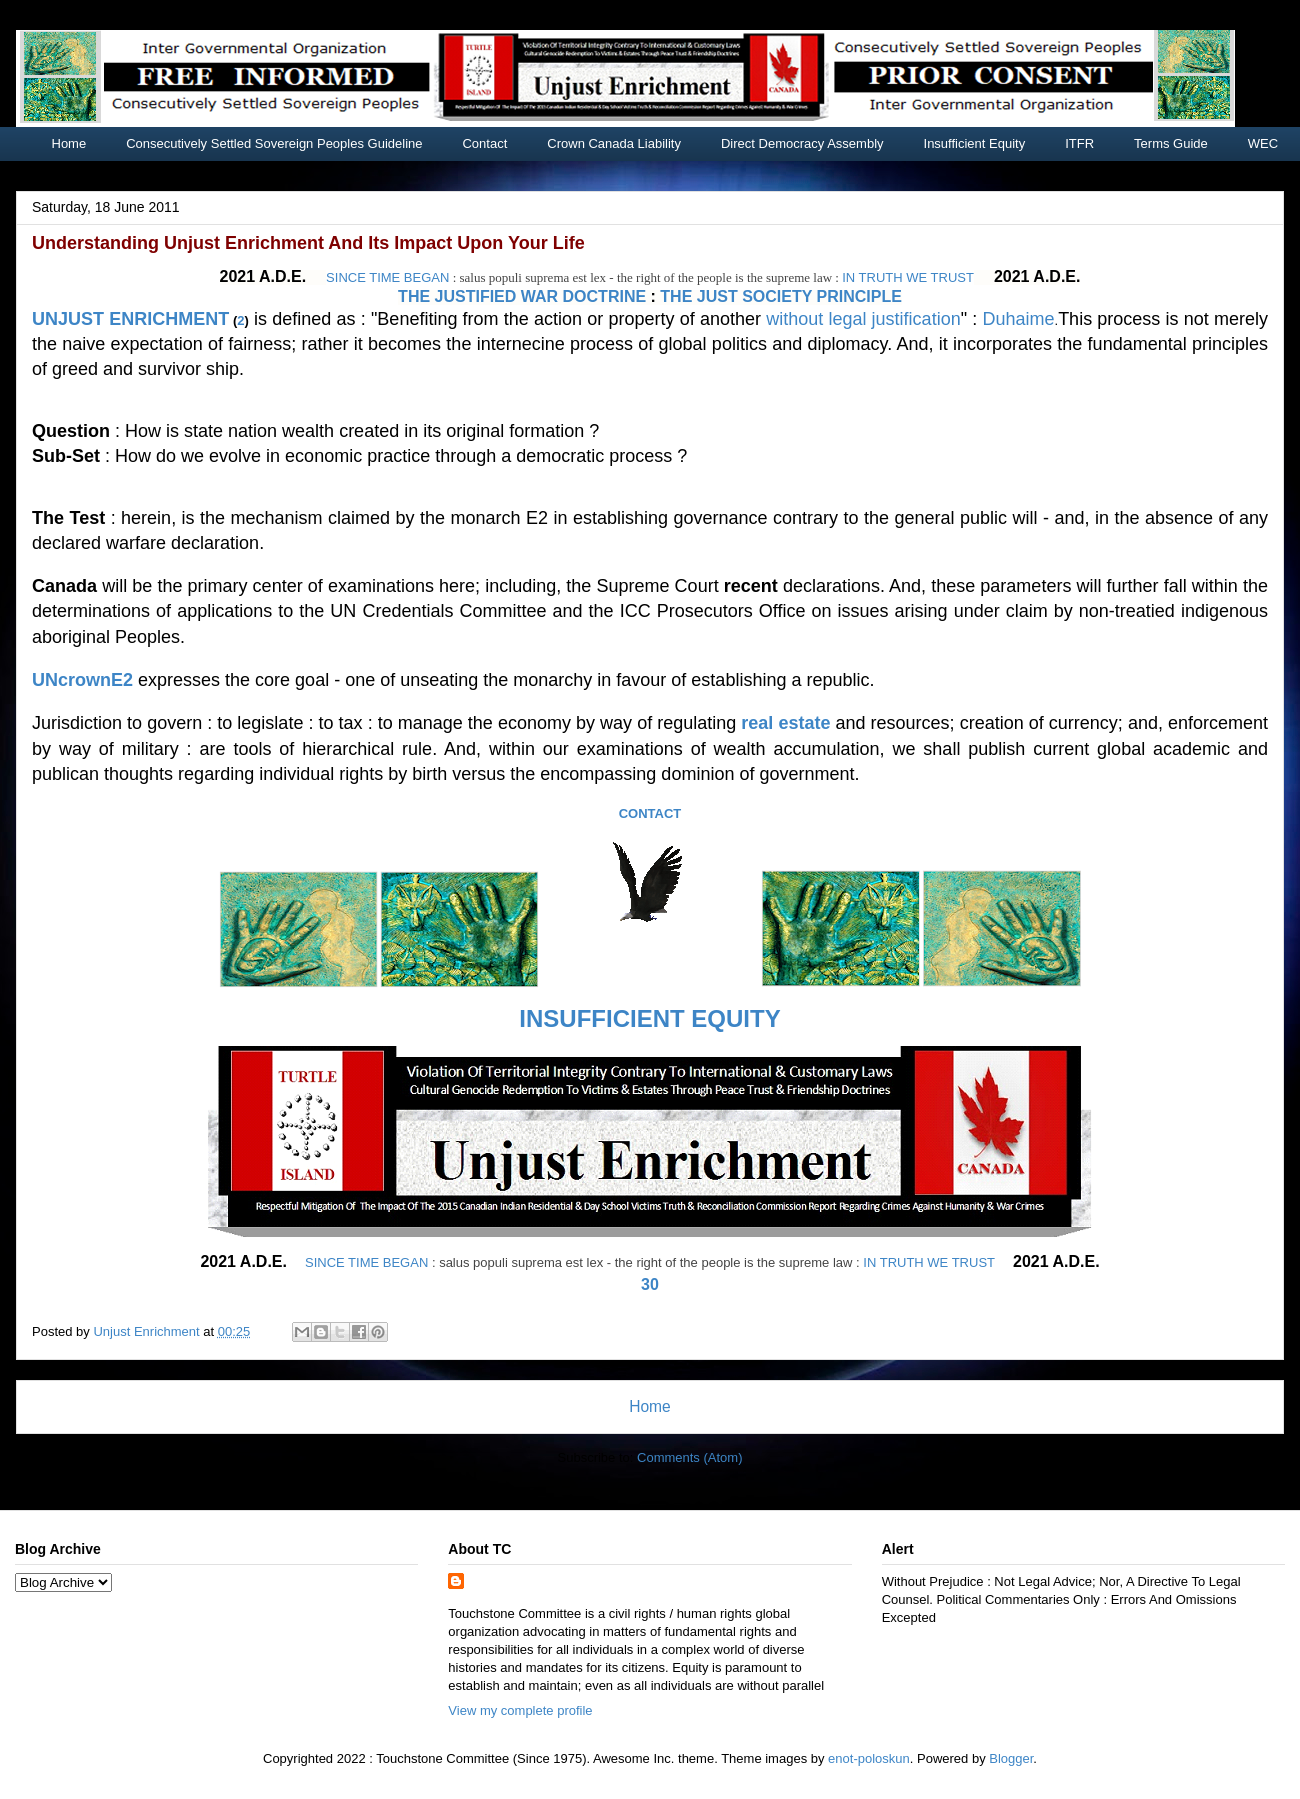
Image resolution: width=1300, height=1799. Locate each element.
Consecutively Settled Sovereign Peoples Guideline (274, 143)
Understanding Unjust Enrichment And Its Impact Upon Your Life (308, 243)
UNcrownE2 (82, 680)
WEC (1263, 143)
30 (650, 1284)
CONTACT (650, 813)
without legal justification (863, 319)
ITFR (1079, 143)
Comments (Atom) (689, 1457)
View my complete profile (520, 1710)
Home (69, 143)
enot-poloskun (869, 1758)
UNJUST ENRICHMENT (130, 319)
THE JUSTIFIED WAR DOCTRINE (522, 296)
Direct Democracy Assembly (802, 143)
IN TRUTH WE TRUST (908, 277)
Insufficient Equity (975, 143)
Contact (484, 143)
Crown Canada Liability (614, 143)
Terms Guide (1171, 143)
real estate (785, 723)
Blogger (1011, 1758)
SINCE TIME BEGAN (387, 277)
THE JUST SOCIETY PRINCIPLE (781, 296)
